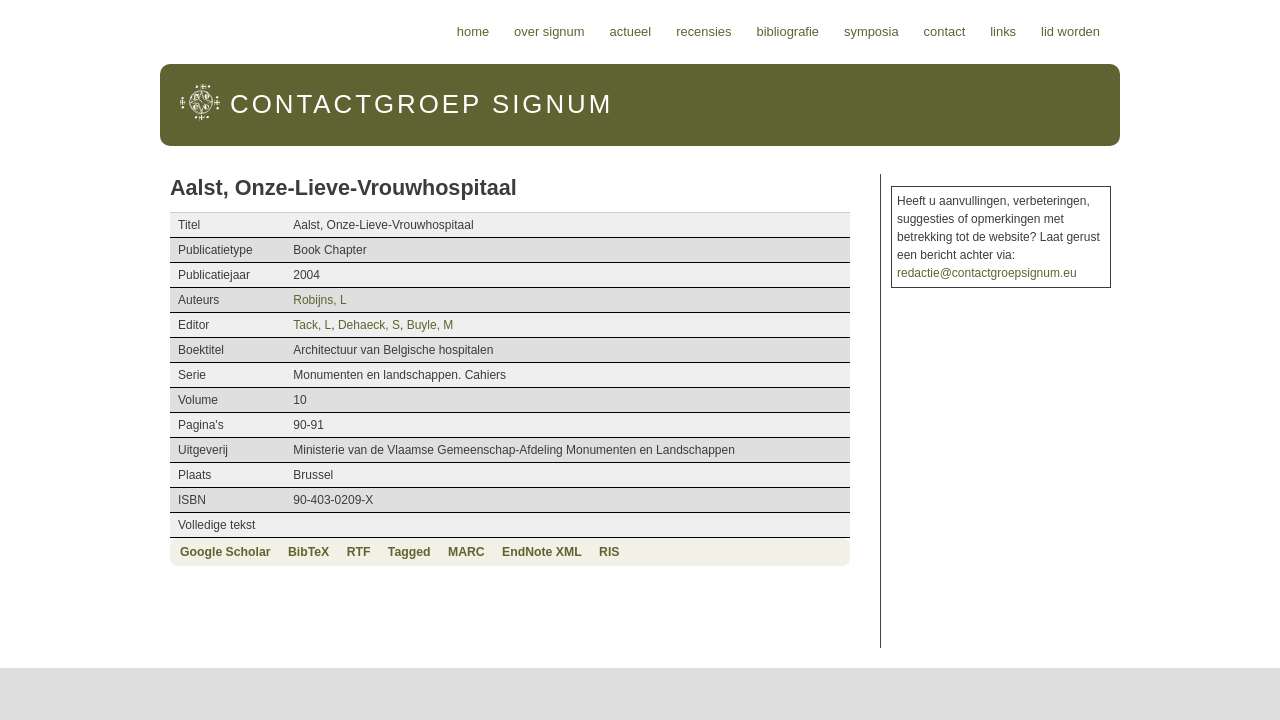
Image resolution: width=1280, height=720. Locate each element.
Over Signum (664, 31)
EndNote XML (427, 552)
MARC (351, 552)
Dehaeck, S (283, 325)
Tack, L (226, 325)
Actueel (746, 31)
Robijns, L (233, 300)
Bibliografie (902, 31)
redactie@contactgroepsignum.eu (1052, 255)
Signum (301, 104)
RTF (244, 552)
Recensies (818, 31)
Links (1118, 31)
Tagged (294, 552)
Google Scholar (110, 552)
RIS (494, 552)
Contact (1060, 31)
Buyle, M (343, 325)
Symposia (986, 31)
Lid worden (1185, 31)
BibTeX (193, 552)
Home (588, 31)
